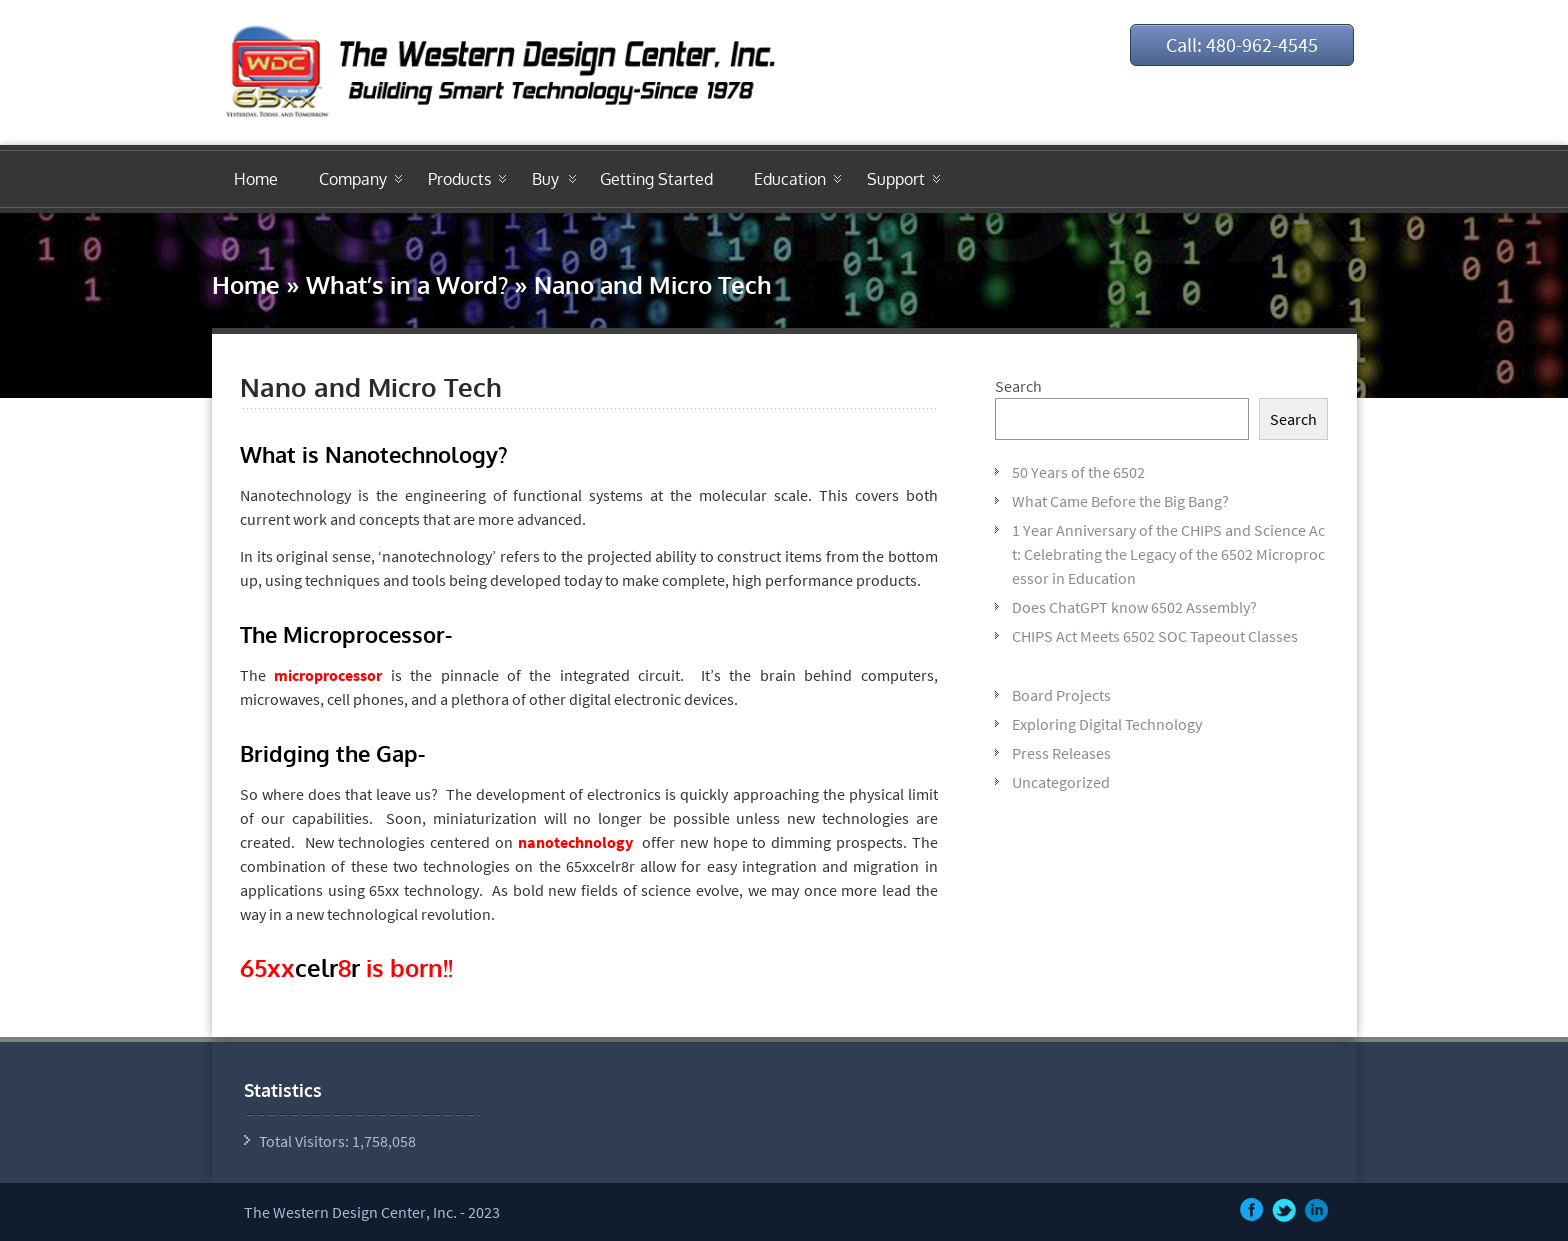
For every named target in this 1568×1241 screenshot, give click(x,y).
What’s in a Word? (407, 284)
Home (256, 179)
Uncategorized (1061, 782)
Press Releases (1061, 753)
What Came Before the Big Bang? (1120, 501)
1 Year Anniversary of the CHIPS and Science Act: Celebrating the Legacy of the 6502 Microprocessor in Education (1168, 554)
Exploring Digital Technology (1107, 724)
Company (353, 179)
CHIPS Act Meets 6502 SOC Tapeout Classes (1155, 636)
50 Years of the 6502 (1078, 472)
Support (896, 179)
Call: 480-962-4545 (1242, 44)
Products (459, 179)
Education (790, 179)
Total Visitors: (305, 1141)
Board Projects (1061, 695)
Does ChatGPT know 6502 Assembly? (1134, 607)
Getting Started (656, 179)
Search (1018, 386)
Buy (545, 179)
